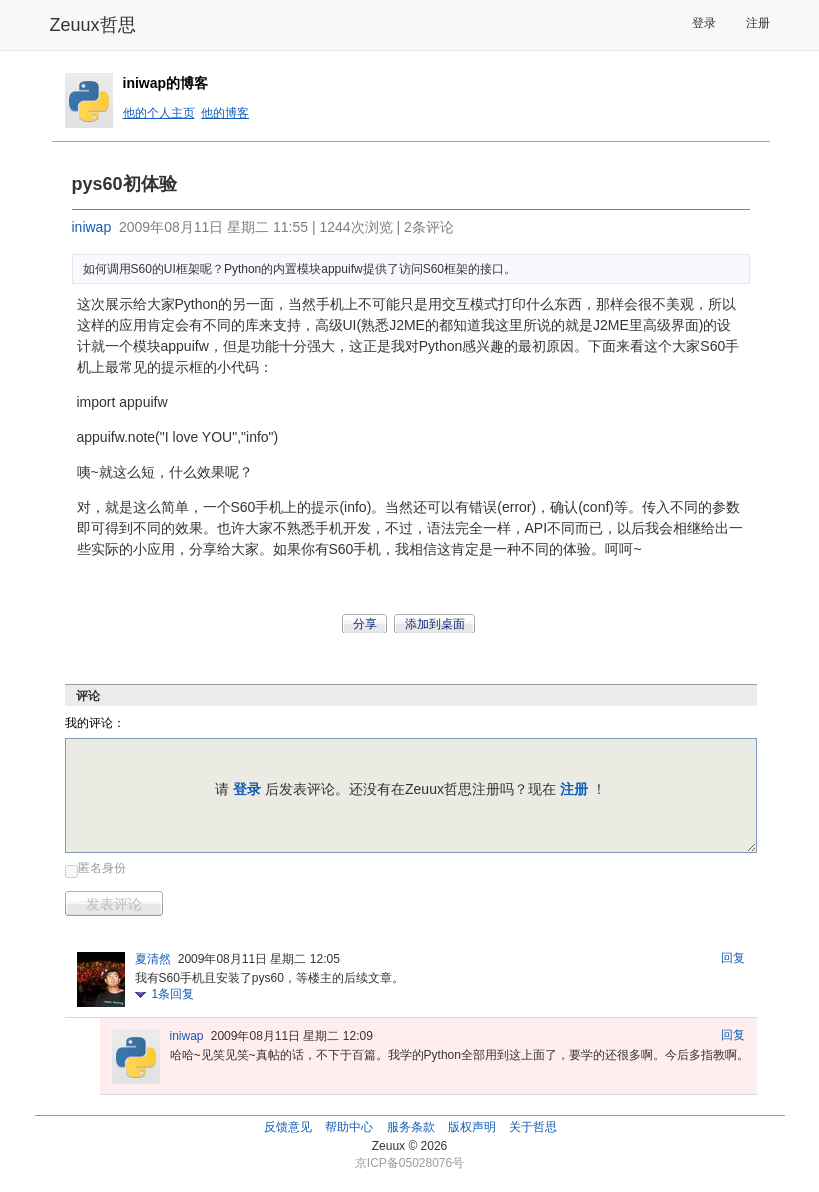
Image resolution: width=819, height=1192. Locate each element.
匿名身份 (102, 868)
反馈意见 (288, 1127)
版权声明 (472, 1127)
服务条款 (411, 1127)
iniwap (92, 227)
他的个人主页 (159, 113)
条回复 (173, 994)
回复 (733, 958)
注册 (758, 23)
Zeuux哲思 (93, 25)
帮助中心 (349, 1127)
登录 (704, 23)
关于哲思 (533, 1127)
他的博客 (225, 113)
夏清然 (153, 959)
